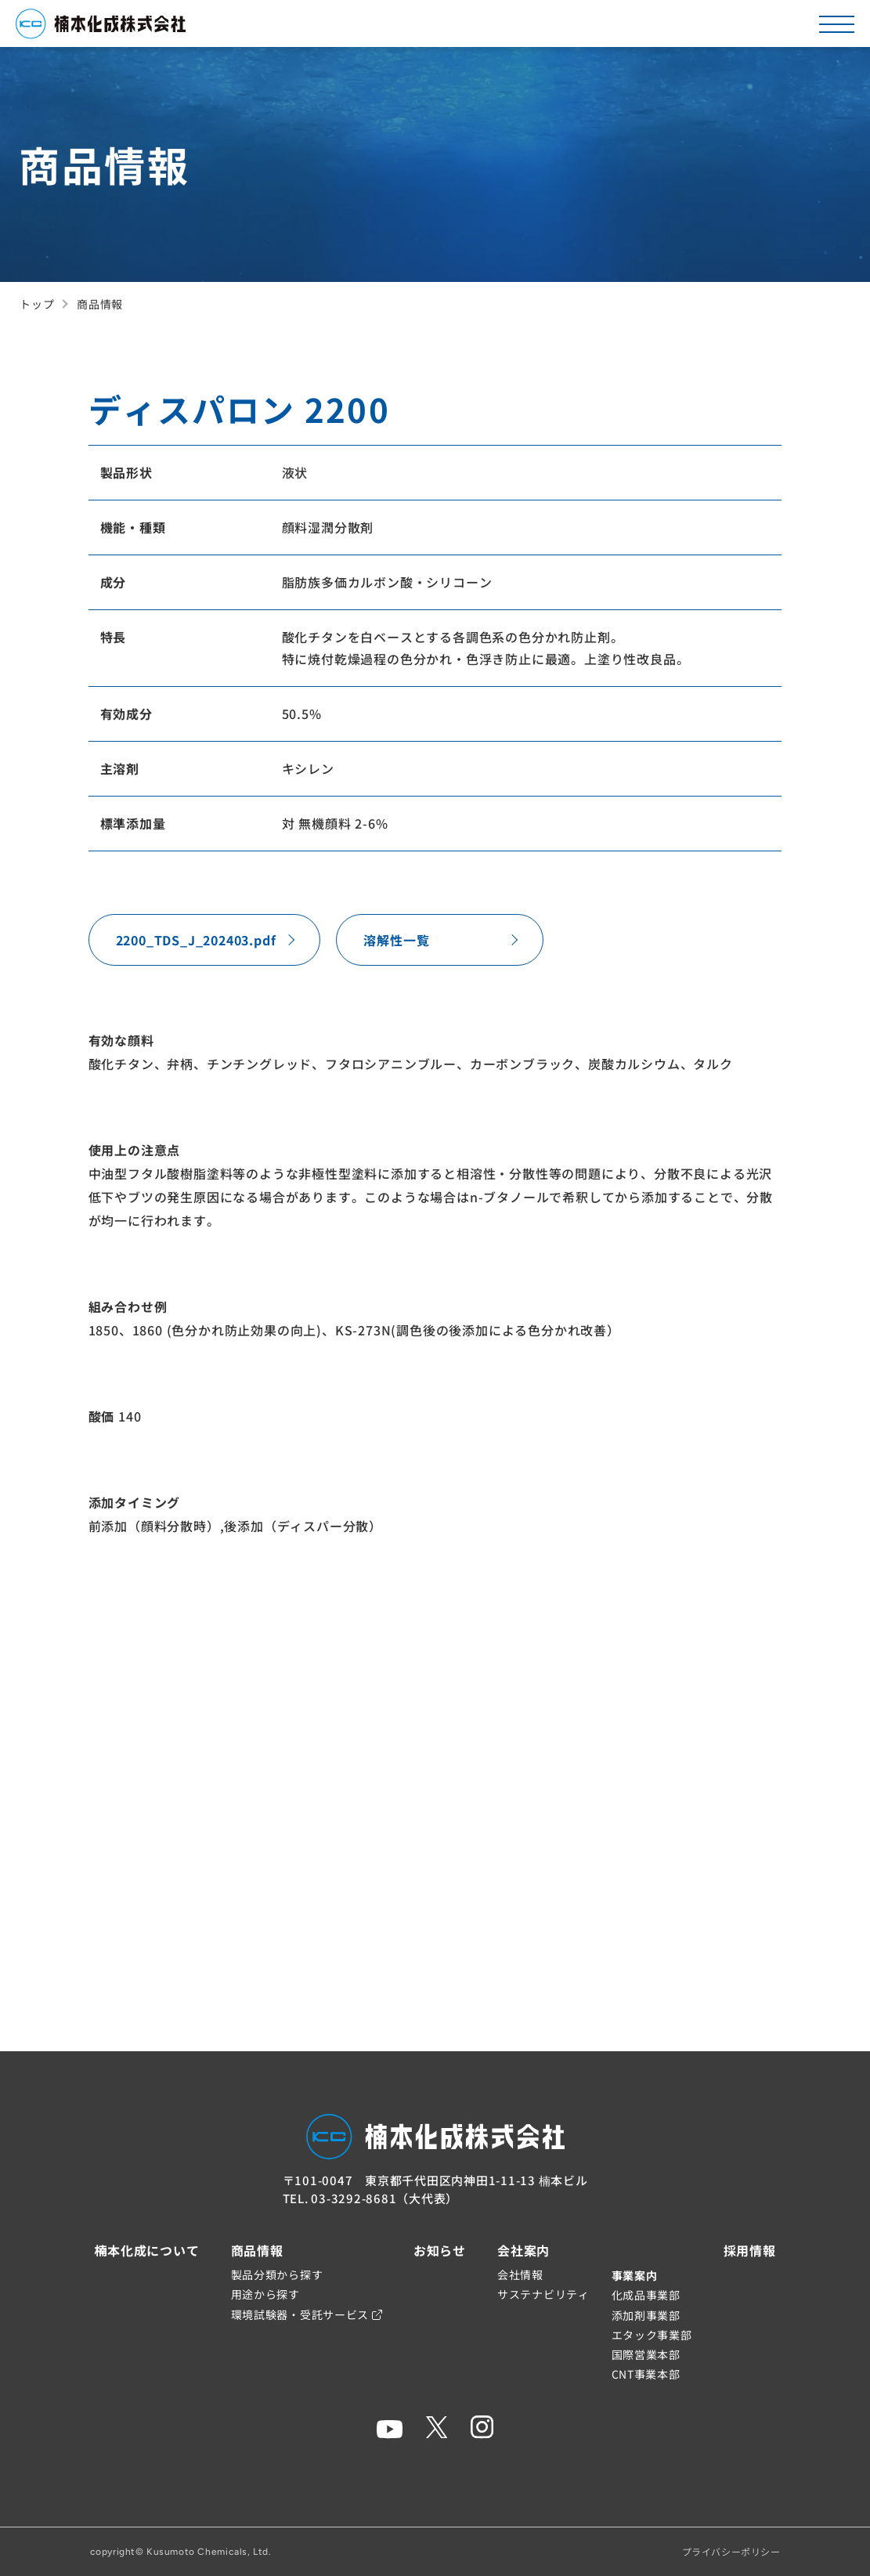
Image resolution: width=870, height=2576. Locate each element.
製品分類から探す (277, 2274)
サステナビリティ (543, 2294)
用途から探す (265, 2294)
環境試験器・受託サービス (306, 2314)
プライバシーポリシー (731, 2551)
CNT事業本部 (646, 2374)
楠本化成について (146, 2250)
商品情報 (257, 2250)
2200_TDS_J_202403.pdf (196, 939)
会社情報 (520, 2274)
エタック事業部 (652, 2335)
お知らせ (439, 2250)
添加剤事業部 (646, 2315)
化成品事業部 (646, 2295)
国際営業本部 (646, 2354)
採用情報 (750, 2250)
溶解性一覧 (396, 939)
